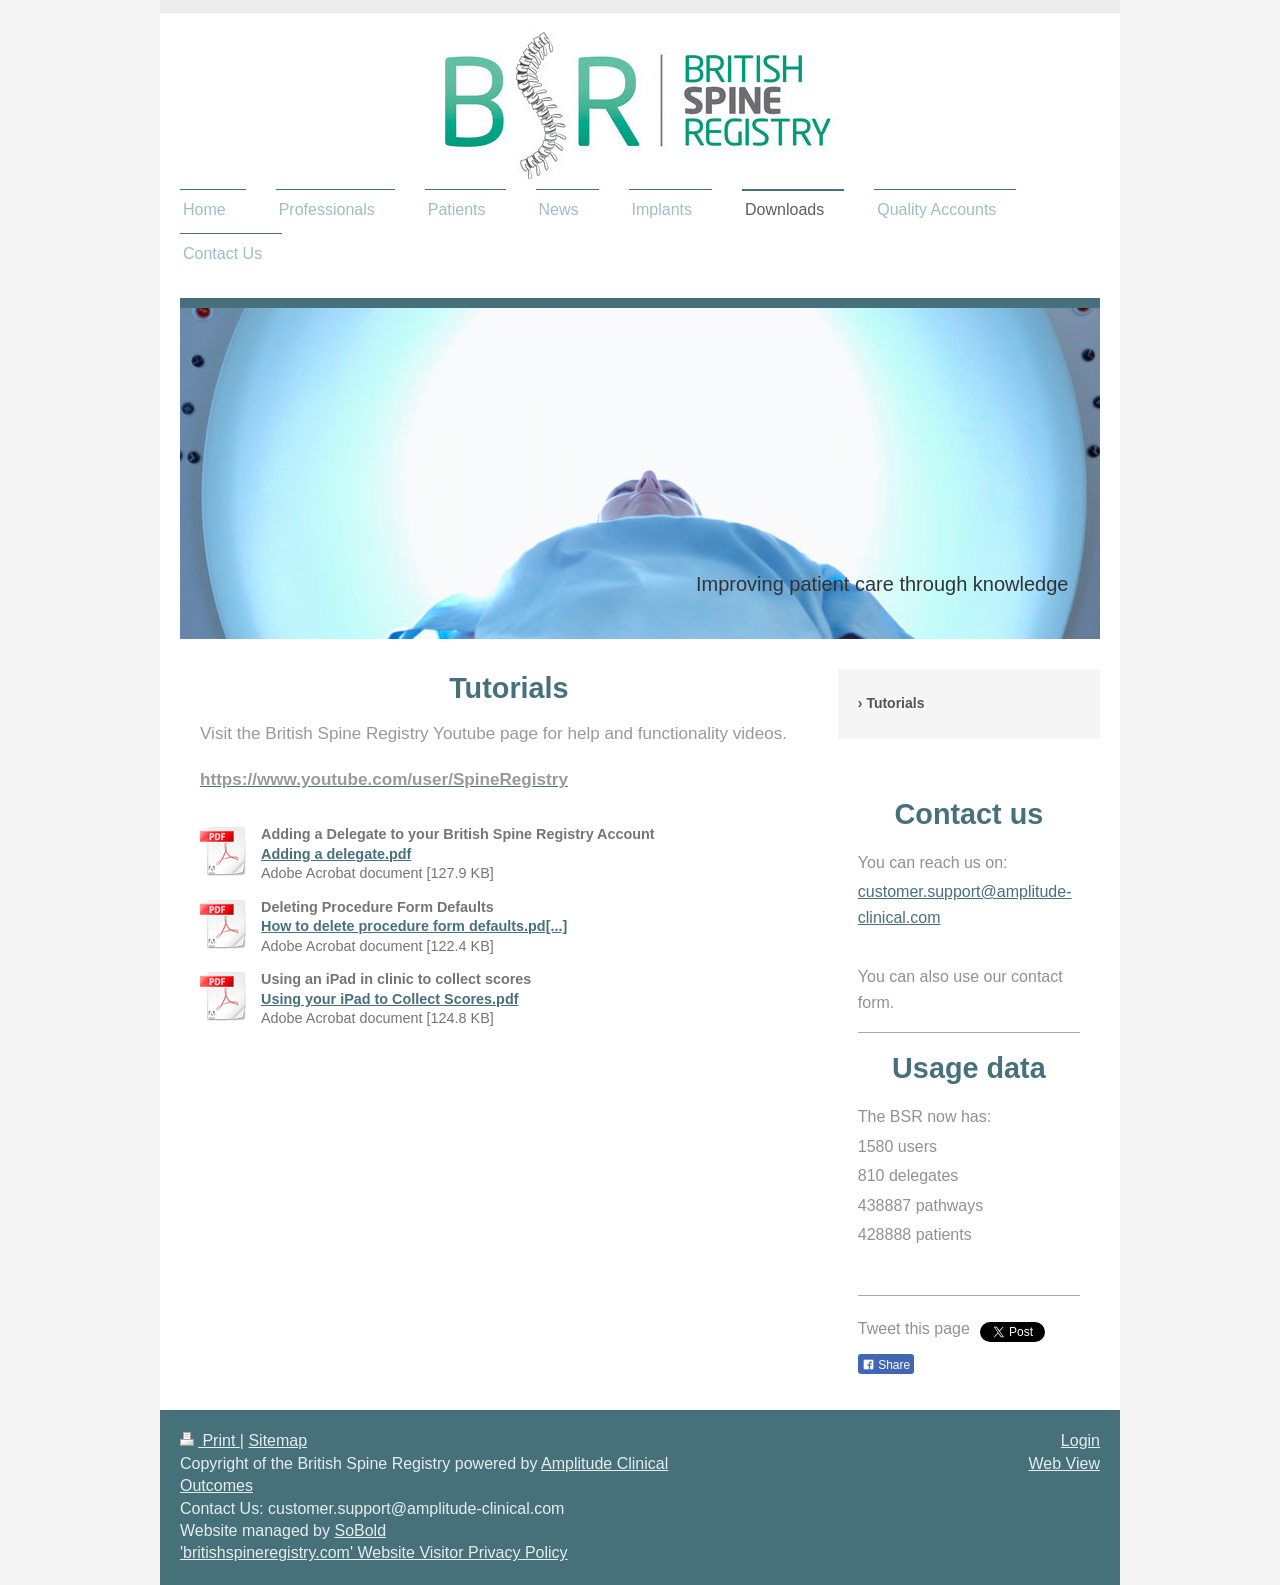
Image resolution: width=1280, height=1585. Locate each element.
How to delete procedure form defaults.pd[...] (414, 926)
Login (1080, 1440)
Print (210, 1440)
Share (886, 1365)
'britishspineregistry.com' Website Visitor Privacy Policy (374, 1552)
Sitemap (277, 1440)
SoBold (360, 1530)
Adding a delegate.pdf (336, 854)
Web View (1064, 1463)
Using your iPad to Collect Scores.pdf (389, 999)
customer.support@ (927, 891)
